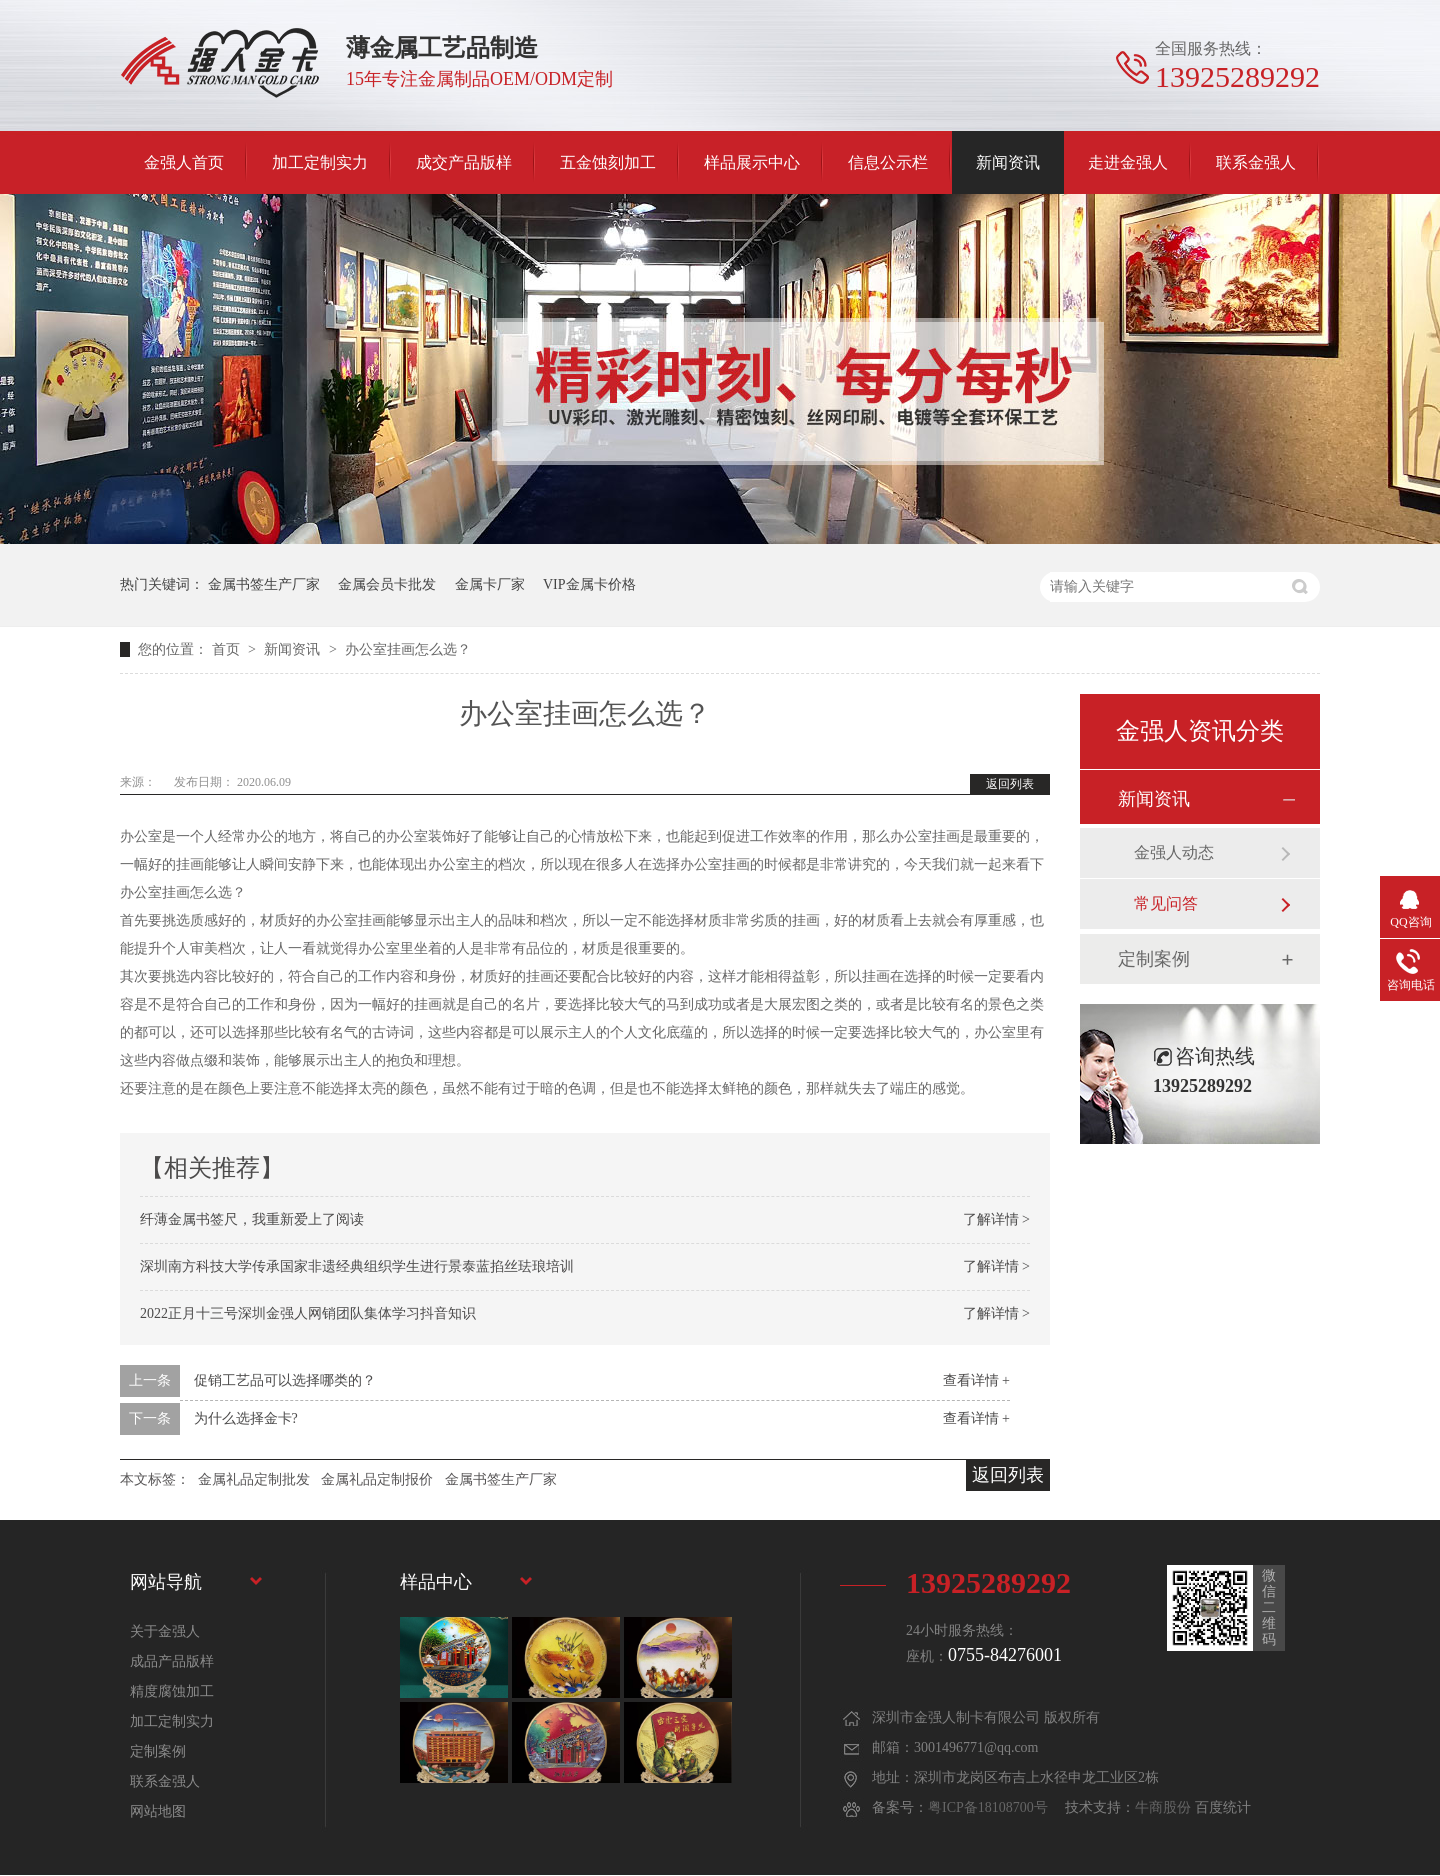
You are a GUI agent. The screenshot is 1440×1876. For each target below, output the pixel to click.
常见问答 (1166, 903)
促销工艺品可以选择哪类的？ (285, 1380)
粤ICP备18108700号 (988, 1807)
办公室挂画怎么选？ (408, 649)
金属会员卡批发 (387, 584)
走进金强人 (1128, 162)
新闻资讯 (1008, 162)
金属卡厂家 (490, 584)
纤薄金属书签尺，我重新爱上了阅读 (252, 1219)
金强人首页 (184, 162)
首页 (228, 649)
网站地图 (158, 1811)
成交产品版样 (464, 162)
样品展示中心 (752, 162)
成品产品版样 (172, 1661)
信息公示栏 (888, 162)
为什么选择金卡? (246, 1418)
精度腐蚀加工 (172, 1691)
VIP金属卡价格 (589, 584)
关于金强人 (165, 1631)
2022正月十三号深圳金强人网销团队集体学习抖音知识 (308, 1313)
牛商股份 (1163, 1807)
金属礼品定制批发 (254, 1479)
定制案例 (1154, 959)
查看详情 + (976, 1380)
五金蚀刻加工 (608, 162)
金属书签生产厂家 (264, 584)
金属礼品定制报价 (377, 1479)
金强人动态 (1174, 852)
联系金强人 (1256, 162)
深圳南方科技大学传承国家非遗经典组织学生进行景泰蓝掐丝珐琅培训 (357, 1266)
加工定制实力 (320, 162)
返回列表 (1010, 784)
